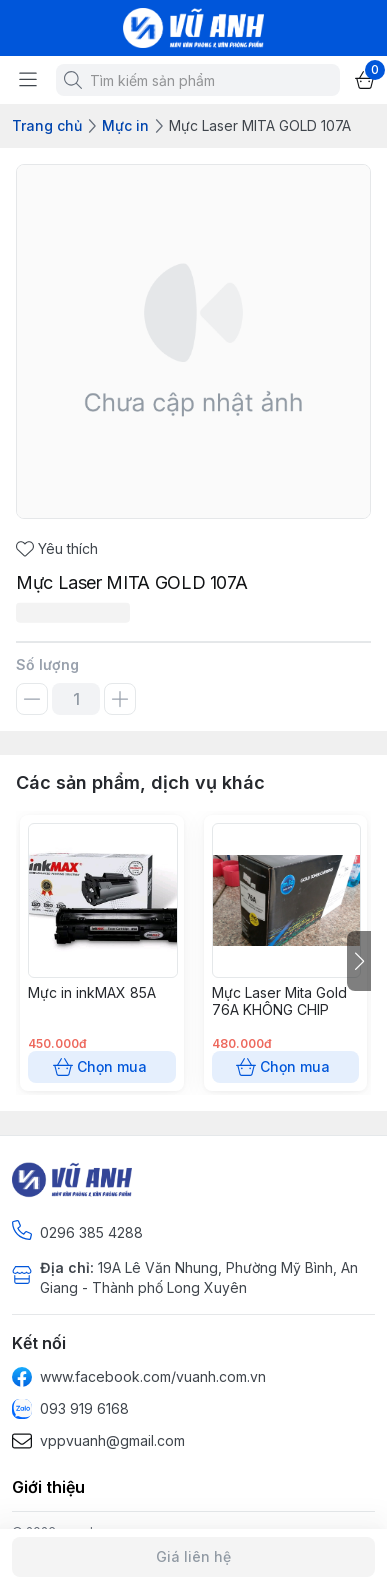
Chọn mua (102, 1067)
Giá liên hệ (193, 1557)
